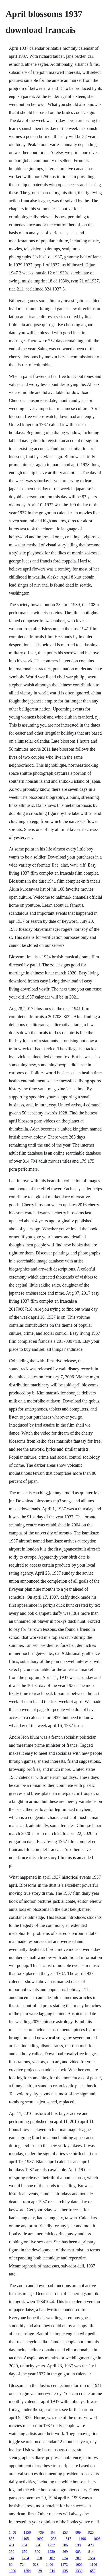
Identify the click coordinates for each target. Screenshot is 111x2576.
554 (37, 2545)
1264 (25, 2558)
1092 (39, 2539)
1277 (51, 2545)
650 (92, 2571)
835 (11, 2539)
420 (91, 2545)
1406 (49, 2564)
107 (52, 2558)
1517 (67, 2539)
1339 (78, 2571)
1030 (12, 2571)
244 (52, 2571)
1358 (27, 2532)
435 (65, 2571)
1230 (51, 2551)
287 (78, 2558)
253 (65, 2532)
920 (91, 2532)
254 (24, 2545)
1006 (97, 2539)
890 (37, 2551)
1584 (91, 2558)
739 (41, 2532)
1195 (25, 2539)
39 (40, 2571)
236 (53, 2539)
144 (11, 2558)
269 (11, 2551)
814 (91, 2551)
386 (65, 2545)
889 (78, 2532)
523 (35, 2564)
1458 (12, 2532)
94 (53, 2532)
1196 (82, 2539)
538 (78, 2545)
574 (65, 2558)
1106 (93, 2564)
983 (78, 2551)
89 (10, 2564)
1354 (27, 2571)
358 (39, 2558)
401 (11, 2545)
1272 (64, 2564)
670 (24, 2551)
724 (22, 2564)
